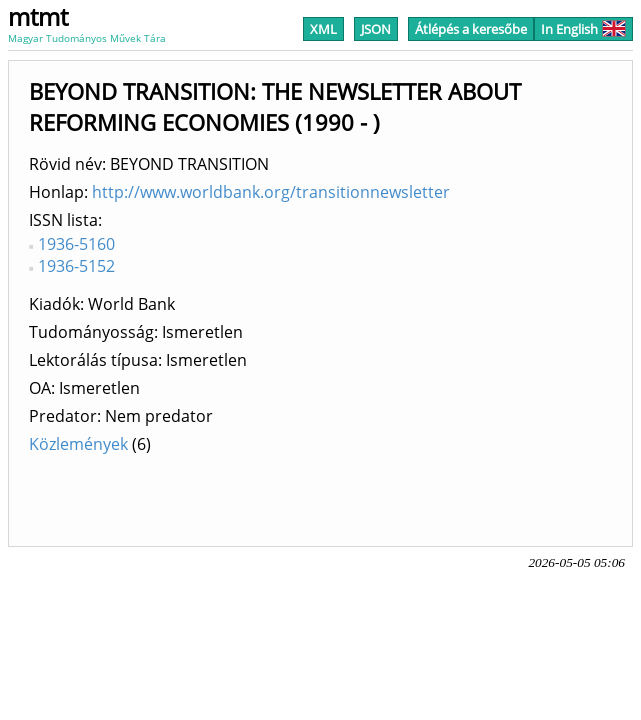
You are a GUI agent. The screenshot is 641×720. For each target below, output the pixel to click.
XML (323, 29)
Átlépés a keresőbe (471, 29)
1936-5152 (76, 266)
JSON (376, 29)
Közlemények (78, 444)
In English (583, 29)
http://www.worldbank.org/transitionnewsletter (271, 192)
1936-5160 (76, 244)
